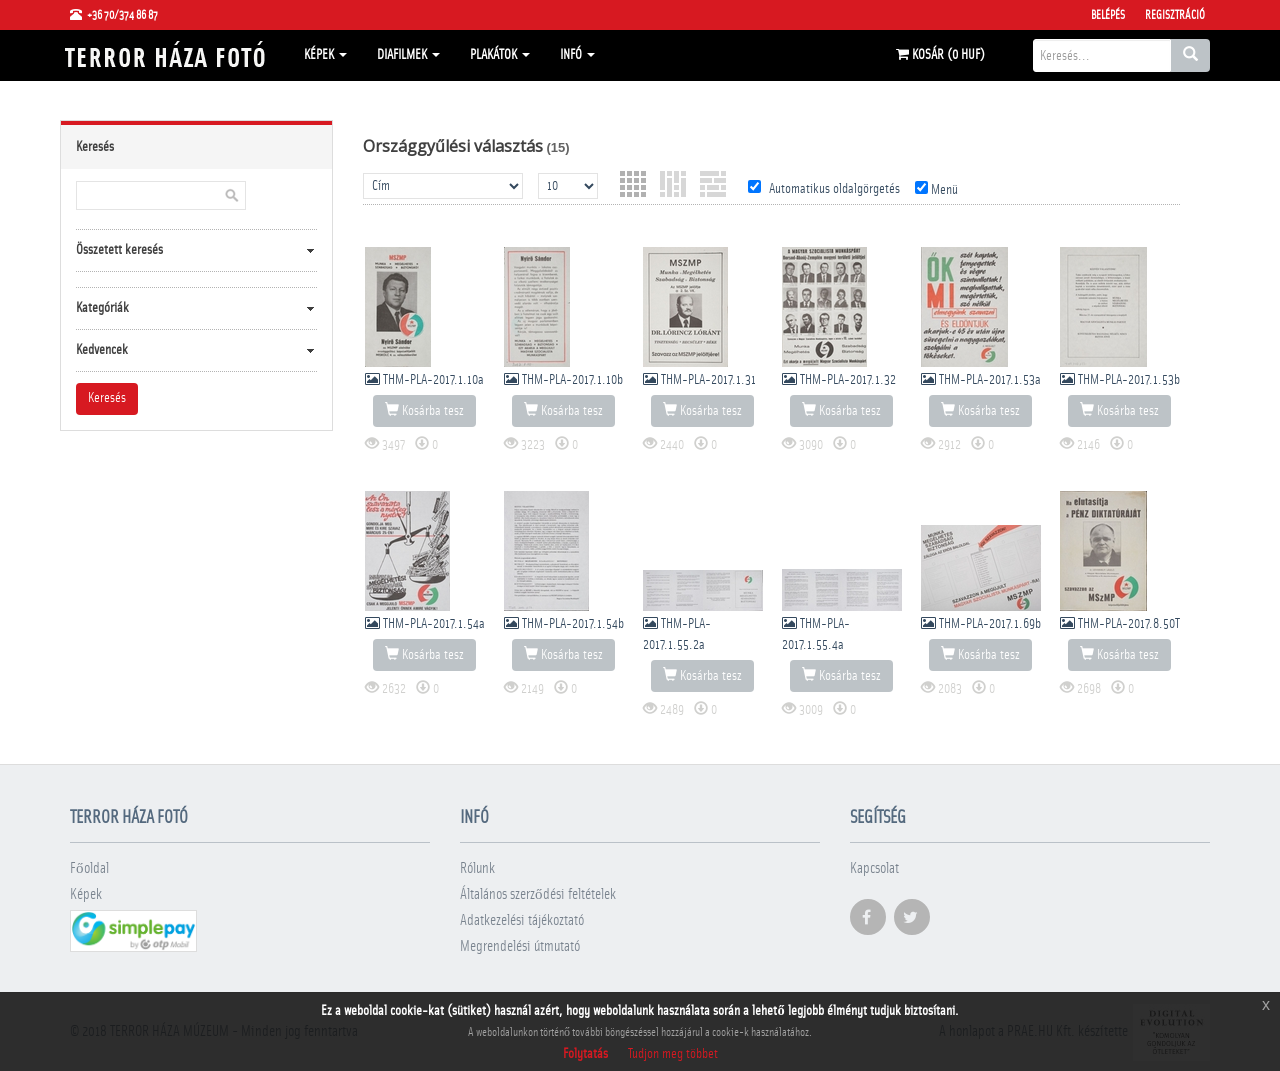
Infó (577, 55)
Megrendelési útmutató (520, 946)
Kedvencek (102, 350)
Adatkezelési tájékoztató (522, 920)
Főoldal (89, 868)
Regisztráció (1175, 15)
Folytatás (585, 1054)
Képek (325, 55)
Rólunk (477, 868)
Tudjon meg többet (673, 1054)
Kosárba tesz (424, 410)
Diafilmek (408, 55)
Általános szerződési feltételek (538, 894)
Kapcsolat (874, 868)
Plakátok (500, 55)
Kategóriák (102, 308)
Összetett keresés (119, 250)
